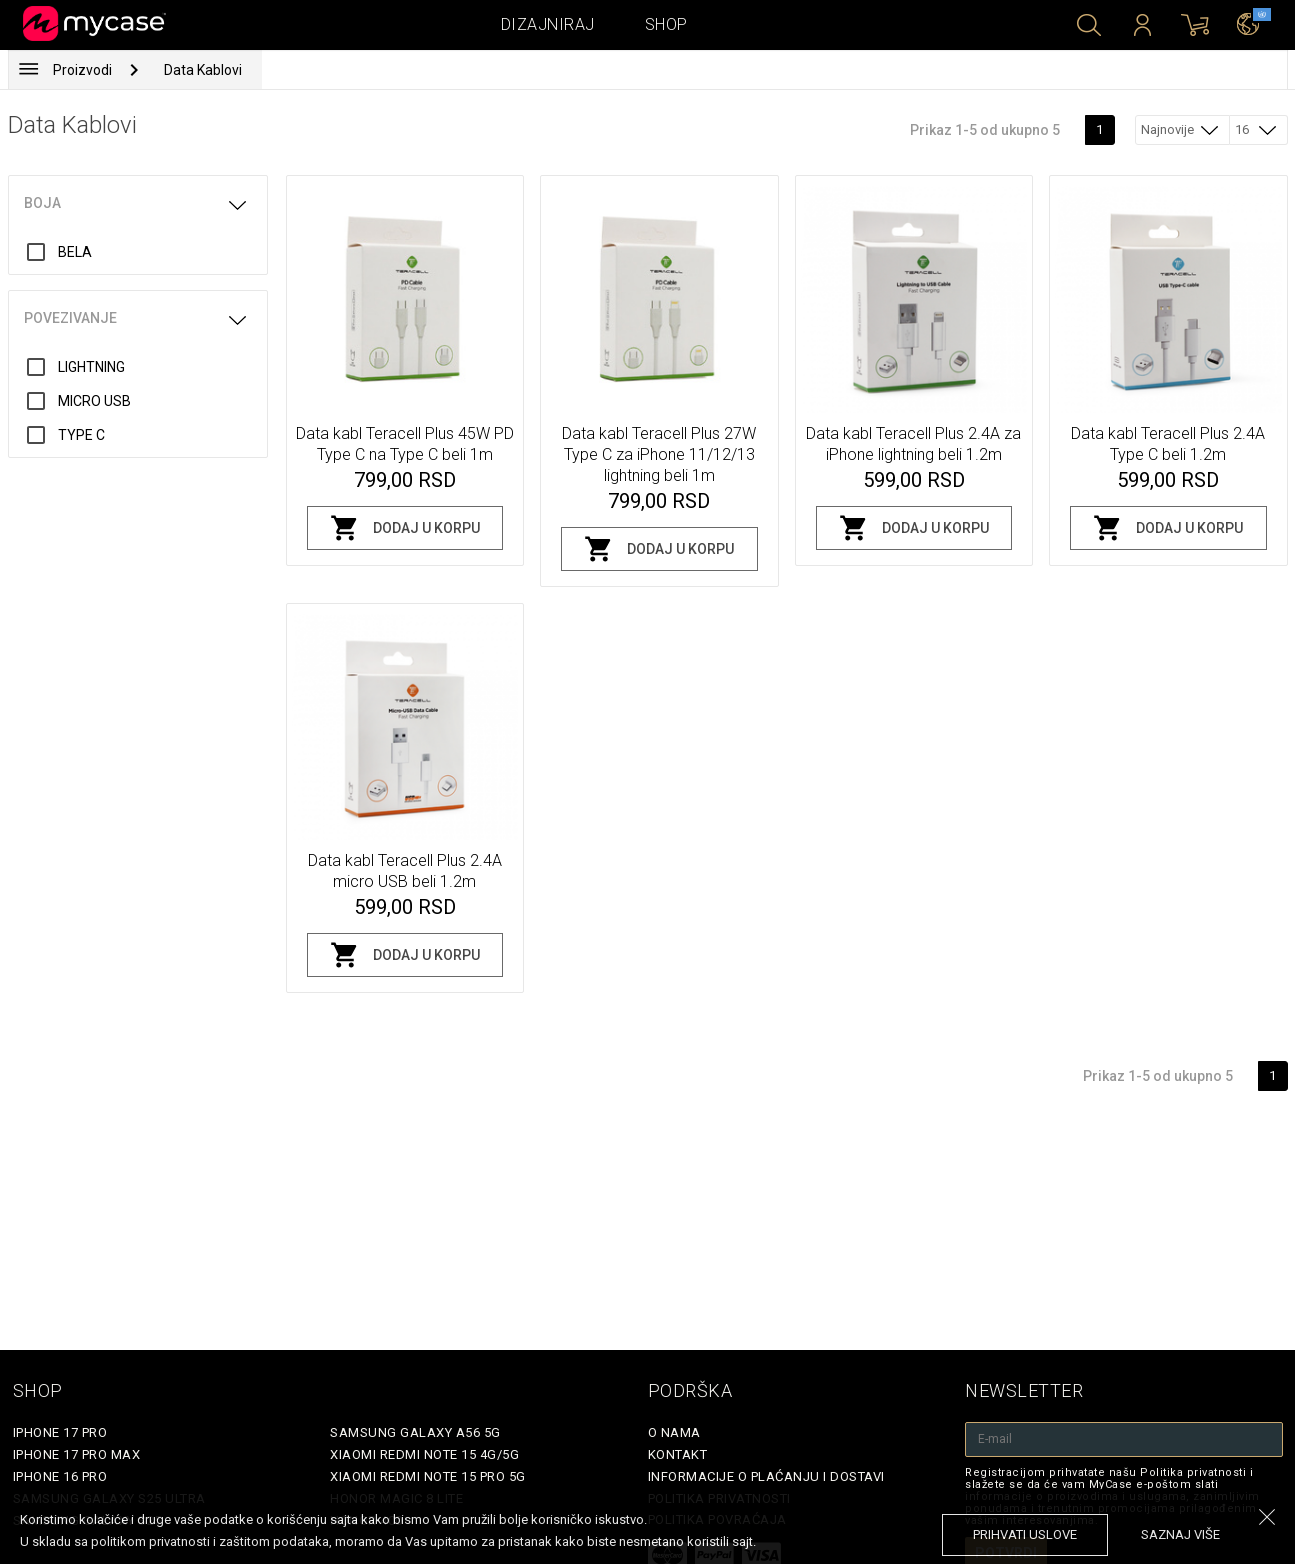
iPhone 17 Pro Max (77, 1454)
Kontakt (678, 1454)
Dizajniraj (548, 24)
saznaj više (1180, 1534)
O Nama (674, 1432)
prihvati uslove (1025, 1534)
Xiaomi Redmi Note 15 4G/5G (424, 1454)
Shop (666, 24)
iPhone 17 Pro (60, 1432)
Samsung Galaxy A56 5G (415, 1432)
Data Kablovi (203, 70)
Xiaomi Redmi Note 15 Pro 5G (428, 1476)
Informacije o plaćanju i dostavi (766, 1476)
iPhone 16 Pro (60, 1476)
